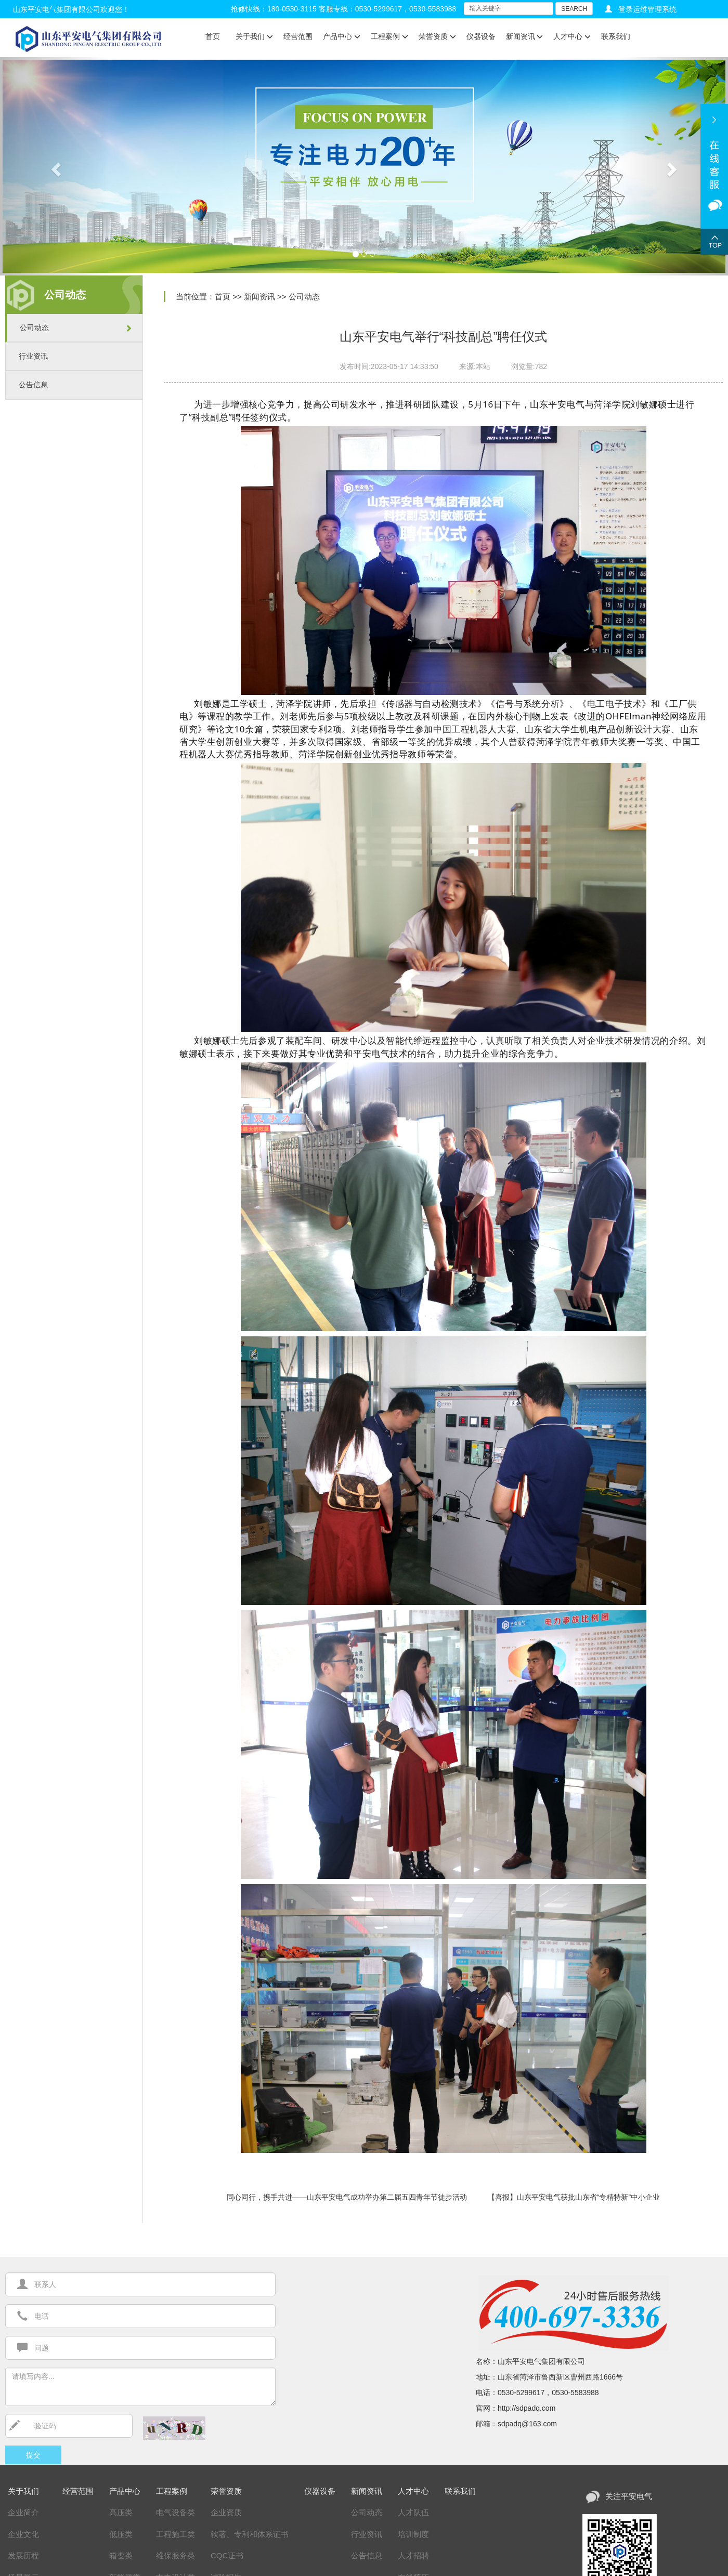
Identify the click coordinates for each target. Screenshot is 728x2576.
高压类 (121, 2512)
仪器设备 (481, 36)
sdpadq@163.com (527, 2424)
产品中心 (341, 36)
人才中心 (572, 36)
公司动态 (34, 327)
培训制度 (413, 2534)
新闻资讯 (524, 36)
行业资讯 (33, 356)
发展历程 (23, 2555)
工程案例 (389, 36)
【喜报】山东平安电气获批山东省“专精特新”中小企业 (574, 2197)
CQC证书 (227, 2555)
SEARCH (574, 8)
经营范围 (298, 36)
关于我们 (254, 36)
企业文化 (23, 2534)
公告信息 (33, 384)
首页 (212, 36)
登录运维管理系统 (647, 9)
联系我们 (615, 36)
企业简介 (23, 2512)
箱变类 (121, 2555)
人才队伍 (413, 2512)
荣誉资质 (437, 36)
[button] (54, 166)
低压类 (121, 2534)
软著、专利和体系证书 (250, 2534)
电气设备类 (175, 2512)
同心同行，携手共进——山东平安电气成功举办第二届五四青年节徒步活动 (347, 2197)
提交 (33, 2455)
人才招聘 (413, 2555)
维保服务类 (175, 2555)
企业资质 (226, 2512)
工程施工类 (175, 2534)
